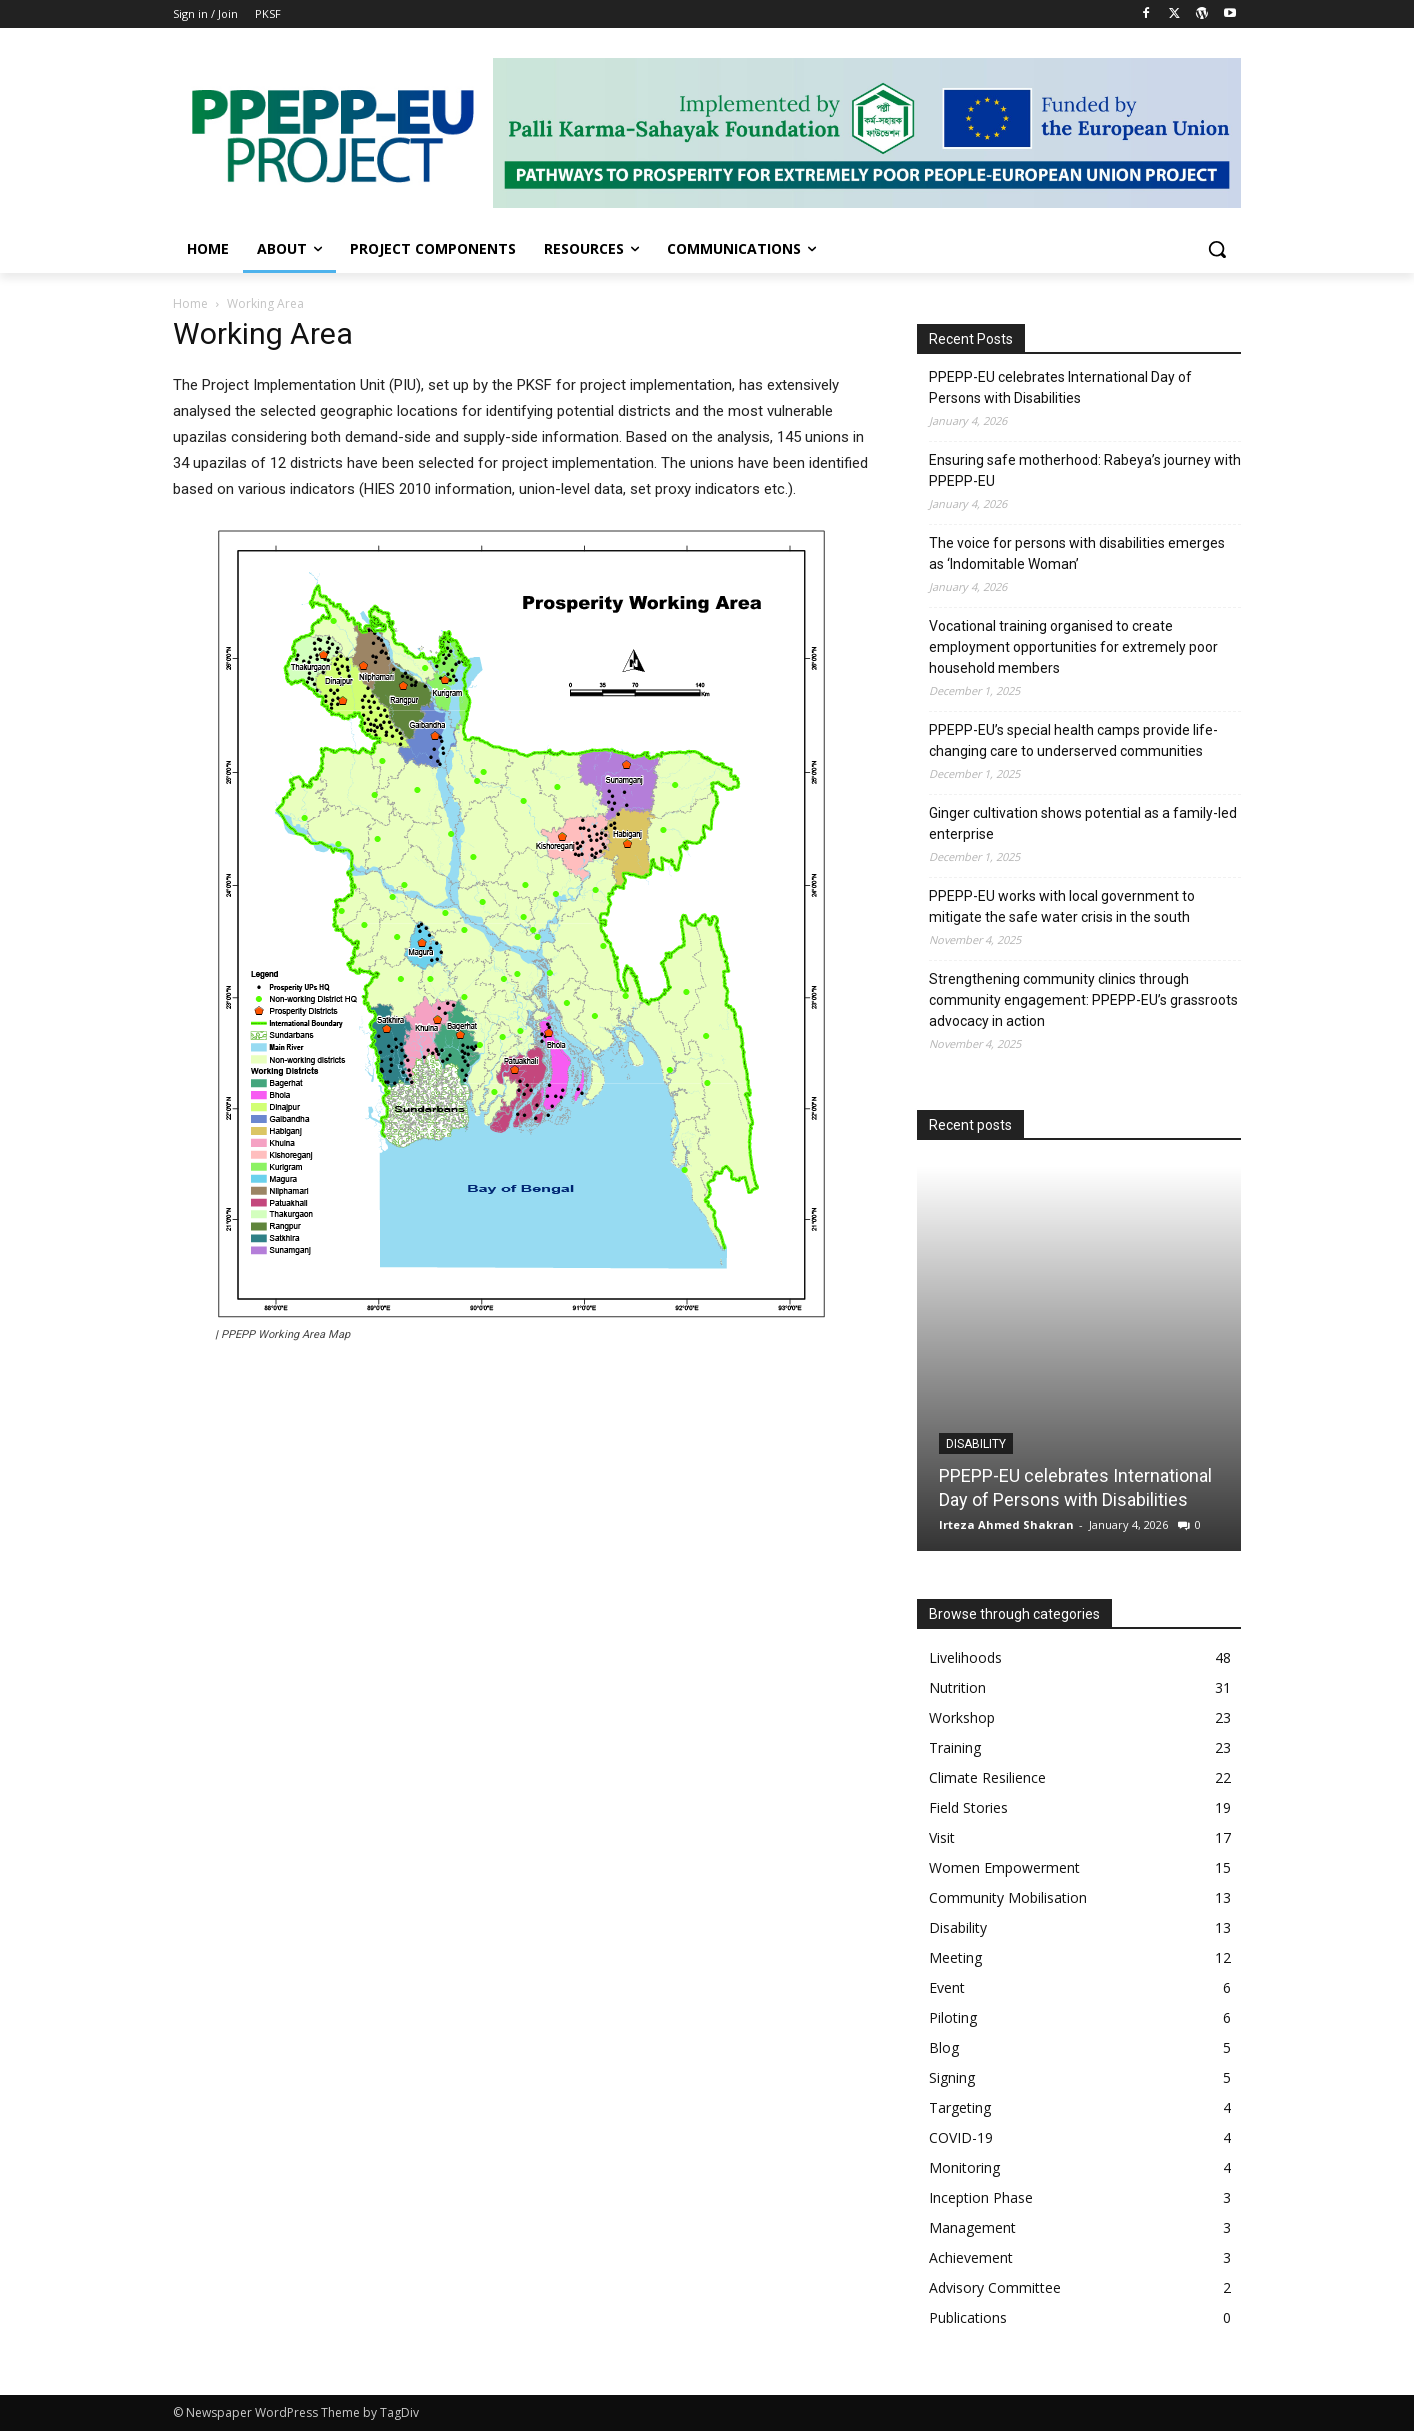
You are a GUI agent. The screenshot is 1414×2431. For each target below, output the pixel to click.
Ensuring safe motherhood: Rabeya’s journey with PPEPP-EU (1085, 470)
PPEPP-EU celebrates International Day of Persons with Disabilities (1060, 387)
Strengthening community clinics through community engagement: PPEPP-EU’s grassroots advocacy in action (1083, 1000)
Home (190, 303)
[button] (1217, 249)
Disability (976, 1444)
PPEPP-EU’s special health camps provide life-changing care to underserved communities (1073, 740)
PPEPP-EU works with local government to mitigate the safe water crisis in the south (1062, 906)
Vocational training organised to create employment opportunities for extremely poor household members (1073, 647)
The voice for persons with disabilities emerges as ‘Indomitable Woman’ (1077, 553)
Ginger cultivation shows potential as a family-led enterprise (1083, 823)
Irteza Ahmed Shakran (1006, 1524)
